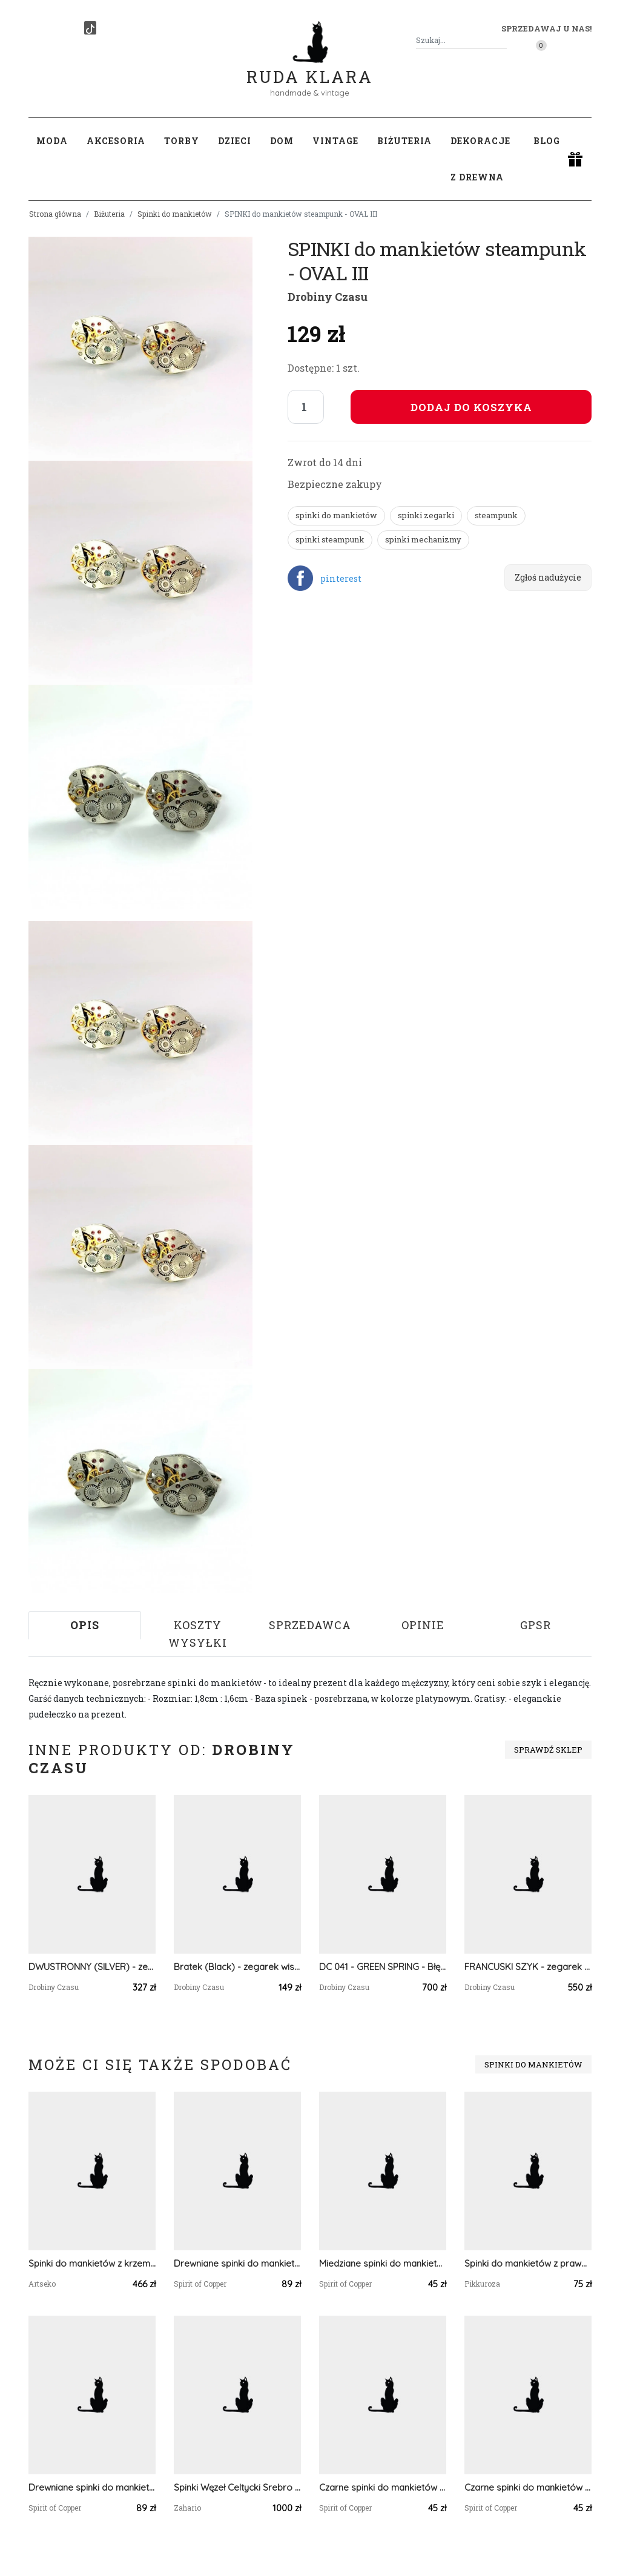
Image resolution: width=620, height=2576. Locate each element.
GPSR (535, 1625)
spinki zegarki (426, 515)
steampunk (496, 515)
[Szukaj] (502, 40)
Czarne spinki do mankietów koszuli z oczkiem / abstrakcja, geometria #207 (528, 2487)
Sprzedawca (310, 1625)
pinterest (340, 578)
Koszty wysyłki (197, 1634)
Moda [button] (52, 141)
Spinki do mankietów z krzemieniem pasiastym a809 (92, 2263)
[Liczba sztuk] (306, 407)
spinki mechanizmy (423, 539)
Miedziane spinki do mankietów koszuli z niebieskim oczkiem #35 (382, 2263)
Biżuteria (109, 214)
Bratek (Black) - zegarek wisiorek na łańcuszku (237, 1966)
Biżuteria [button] (404, 141)
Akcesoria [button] (116, 141)
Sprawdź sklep (548, 1749)
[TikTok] (90, 28)
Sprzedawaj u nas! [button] (546, 28)
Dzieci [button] (234, 141)
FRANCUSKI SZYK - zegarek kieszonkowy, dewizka (528, 1966)
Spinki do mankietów (174, 214)
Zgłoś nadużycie (548, 577)
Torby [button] (181, 141)
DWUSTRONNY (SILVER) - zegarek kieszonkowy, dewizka (92, 1966)
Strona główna (55, 214)
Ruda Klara (309, 67)
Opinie (422, 1625)
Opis (84, 1625)
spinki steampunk (329, 539)
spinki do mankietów (336, 515)
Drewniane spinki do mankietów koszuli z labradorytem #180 (237, 2263)
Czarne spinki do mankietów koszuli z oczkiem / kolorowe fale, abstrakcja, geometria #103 (382, 2487)
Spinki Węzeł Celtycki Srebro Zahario (237, 2487)
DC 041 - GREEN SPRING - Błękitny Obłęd (382, 1966)
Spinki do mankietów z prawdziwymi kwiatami (528, 2263)
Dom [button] (282, 141)
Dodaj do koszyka (471, 407)
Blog (546, 141)
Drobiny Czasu (328, 296)
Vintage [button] (335, 141)
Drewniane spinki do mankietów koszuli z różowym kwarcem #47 (92, 2487)
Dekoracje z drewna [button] (480, 159)
